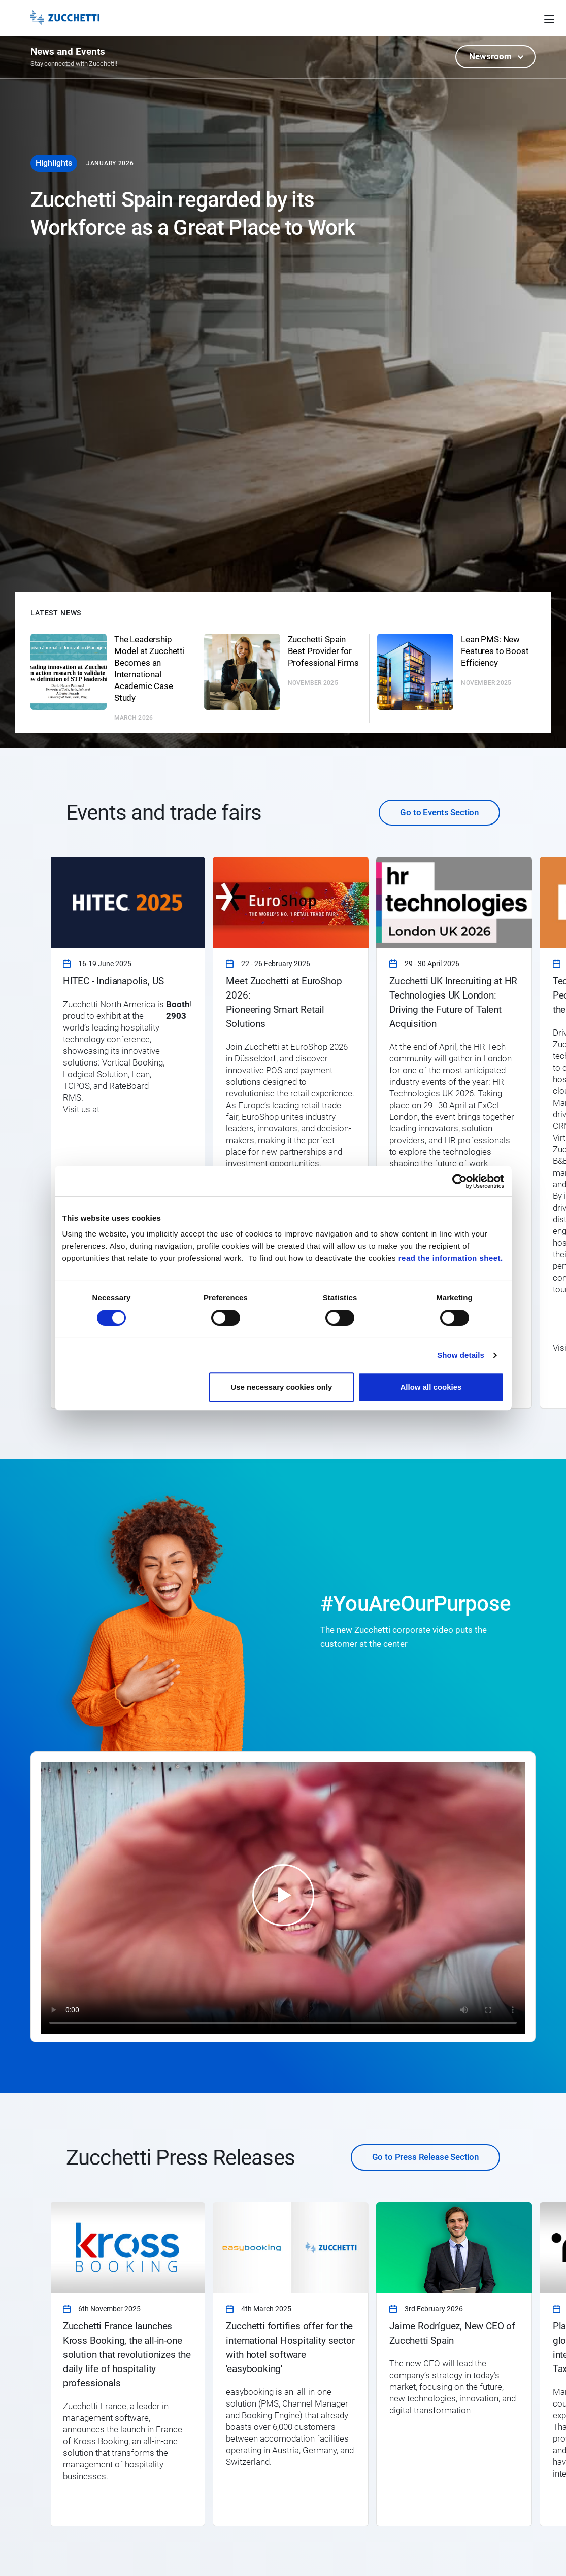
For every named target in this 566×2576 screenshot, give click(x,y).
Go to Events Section (439, 812)
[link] (128, 1133)
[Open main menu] (549, 17)
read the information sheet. (450, 1258)
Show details (460, 1355)
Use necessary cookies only (281, 1387)
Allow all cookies (431, 1387)
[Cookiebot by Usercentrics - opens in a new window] (459, 1181)
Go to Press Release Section (425, 2157)
